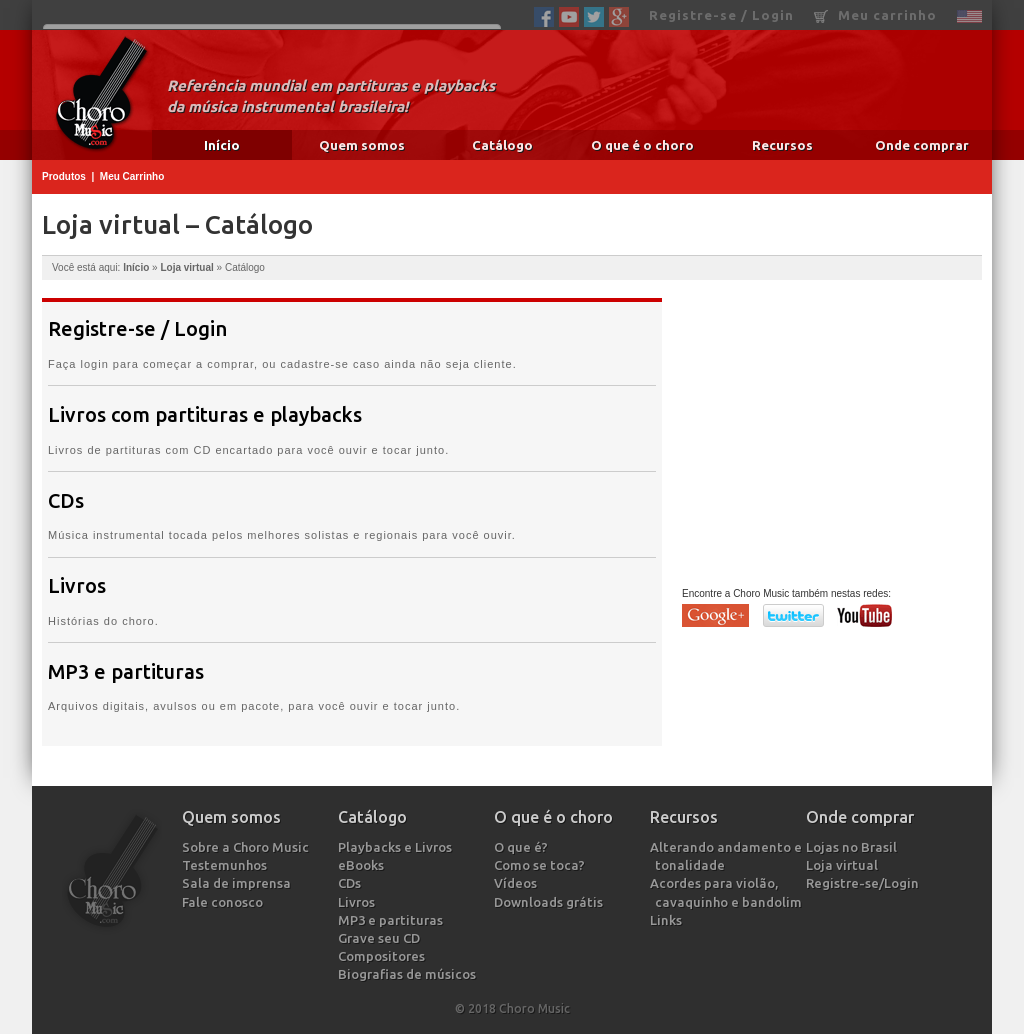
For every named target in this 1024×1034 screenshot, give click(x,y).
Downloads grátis (551, 902)
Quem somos (362, 145)
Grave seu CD (381, 938)
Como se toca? (542, 865)
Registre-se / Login (721, 15)
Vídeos (518, 883)
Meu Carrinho (132, 176)
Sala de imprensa (239, 883)
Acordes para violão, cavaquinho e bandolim (728, 892)
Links (668, 920)
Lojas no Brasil (854, 847)
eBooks (363, 865)
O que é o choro (642, 145)
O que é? (523, 847)
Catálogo (502, 145)
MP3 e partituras (126, 672)
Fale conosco (225, 902)
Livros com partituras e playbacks (205, 415)
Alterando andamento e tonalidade (728, 856)
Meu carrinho (875, 15)
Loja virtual (186, 267)
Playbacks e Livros (397, 847)
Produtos (64, 176)
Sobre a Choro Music (248, 847)
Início (222, 145)
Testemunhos (227, 865)
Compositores (384, 956)
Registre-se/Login (865, 883)
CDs (66, 501)
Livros (77, 586)
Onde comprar (922, 145)
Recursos (782, 145)
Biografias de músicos (409, 974)
